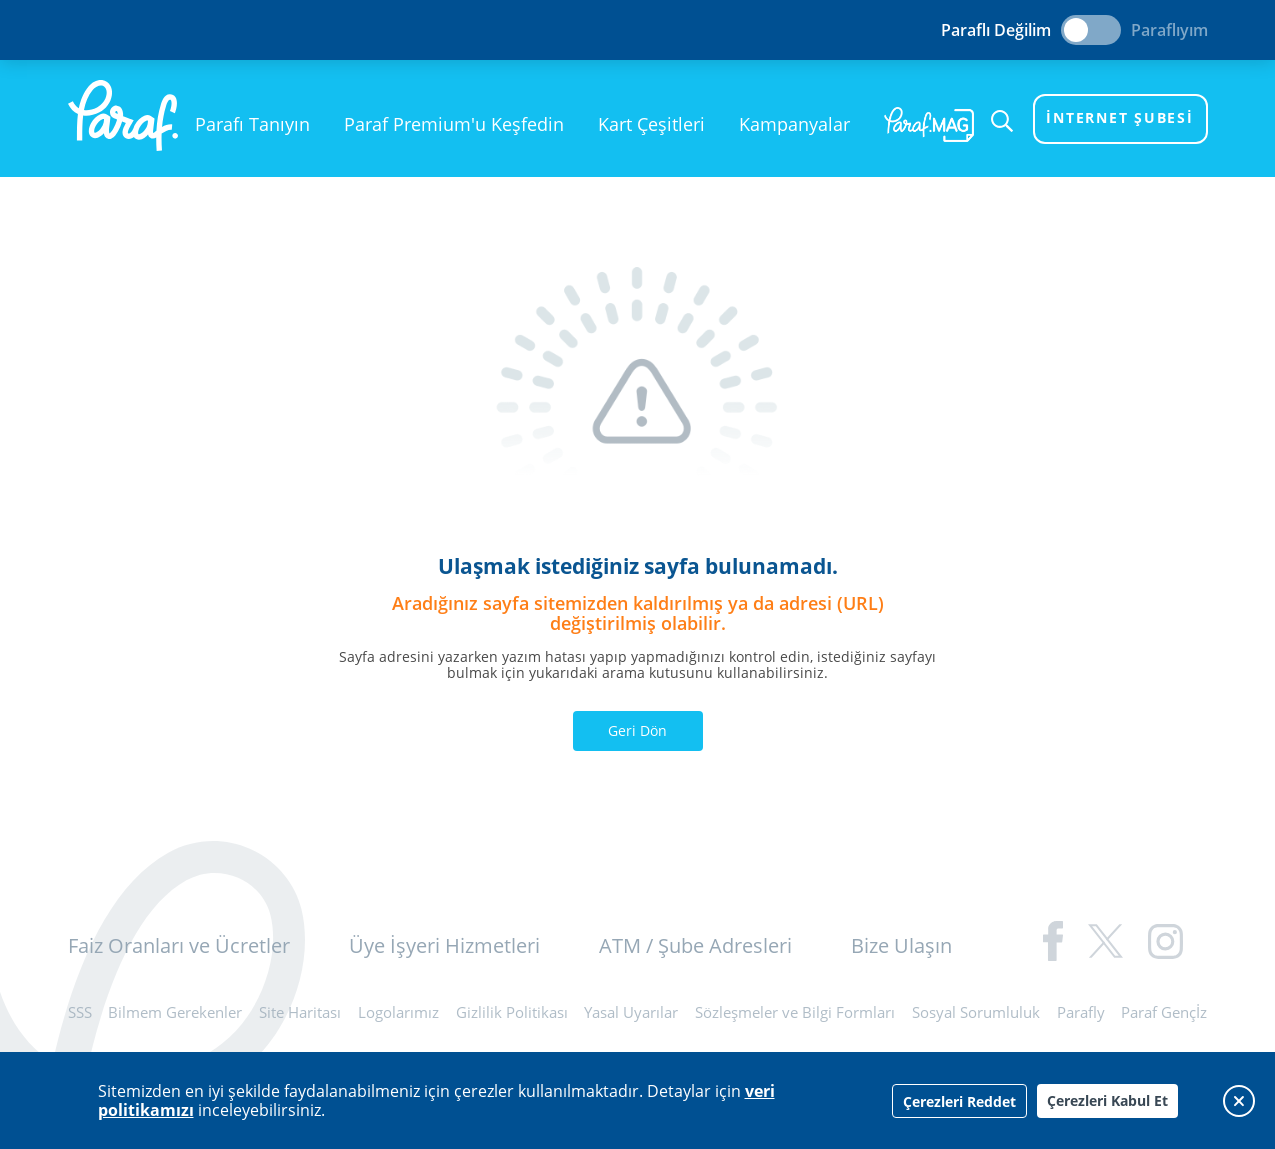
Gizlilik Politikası (512, 1012)
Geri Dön (637, 730)
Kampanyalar (794, 124)
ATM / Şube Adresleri (695, 945)
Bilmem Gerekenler (175, 1012)
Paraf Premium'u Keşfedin (454, 124)
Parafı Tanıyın (252, 124)
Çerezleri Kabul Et (1107, 1100)
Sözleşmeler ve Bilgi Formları (795, 1012)
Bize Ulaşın (901, 945)
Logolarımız (398, 1012)
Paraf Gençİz (1164, 1012)
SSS (80, 1012)
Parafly (1081, 1012)
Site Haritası (300, 1012)
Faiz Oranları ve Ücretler (179, 945)
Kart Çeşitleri (651, 124)
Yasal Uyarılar (631, 1012)
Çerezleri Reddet (959, 1101)
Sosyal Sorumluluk (976, 1012)
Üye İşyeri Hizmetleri (444, 945)
